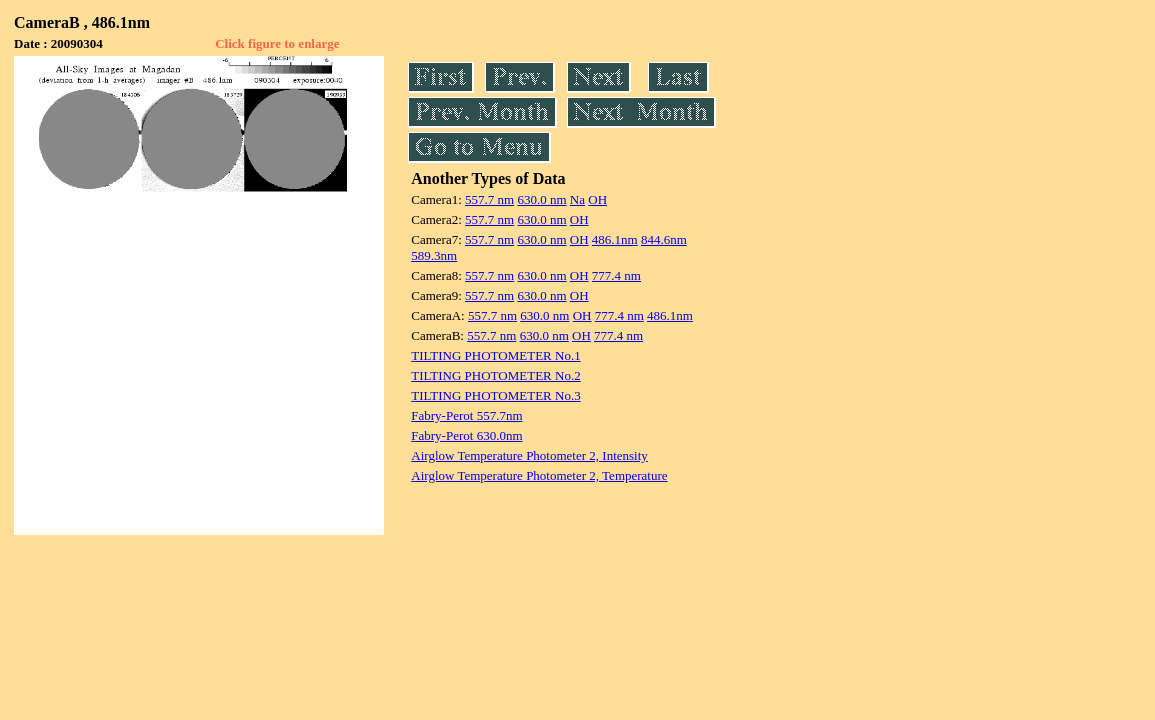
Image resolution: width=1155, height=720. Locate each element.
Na (577, 199)
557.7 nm (489, 199)
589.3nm (434, 255)
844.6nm (664, 239)
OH (597, 199)
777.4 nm (616, 275)
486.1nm (615, 239)
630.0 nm (541, 199)
